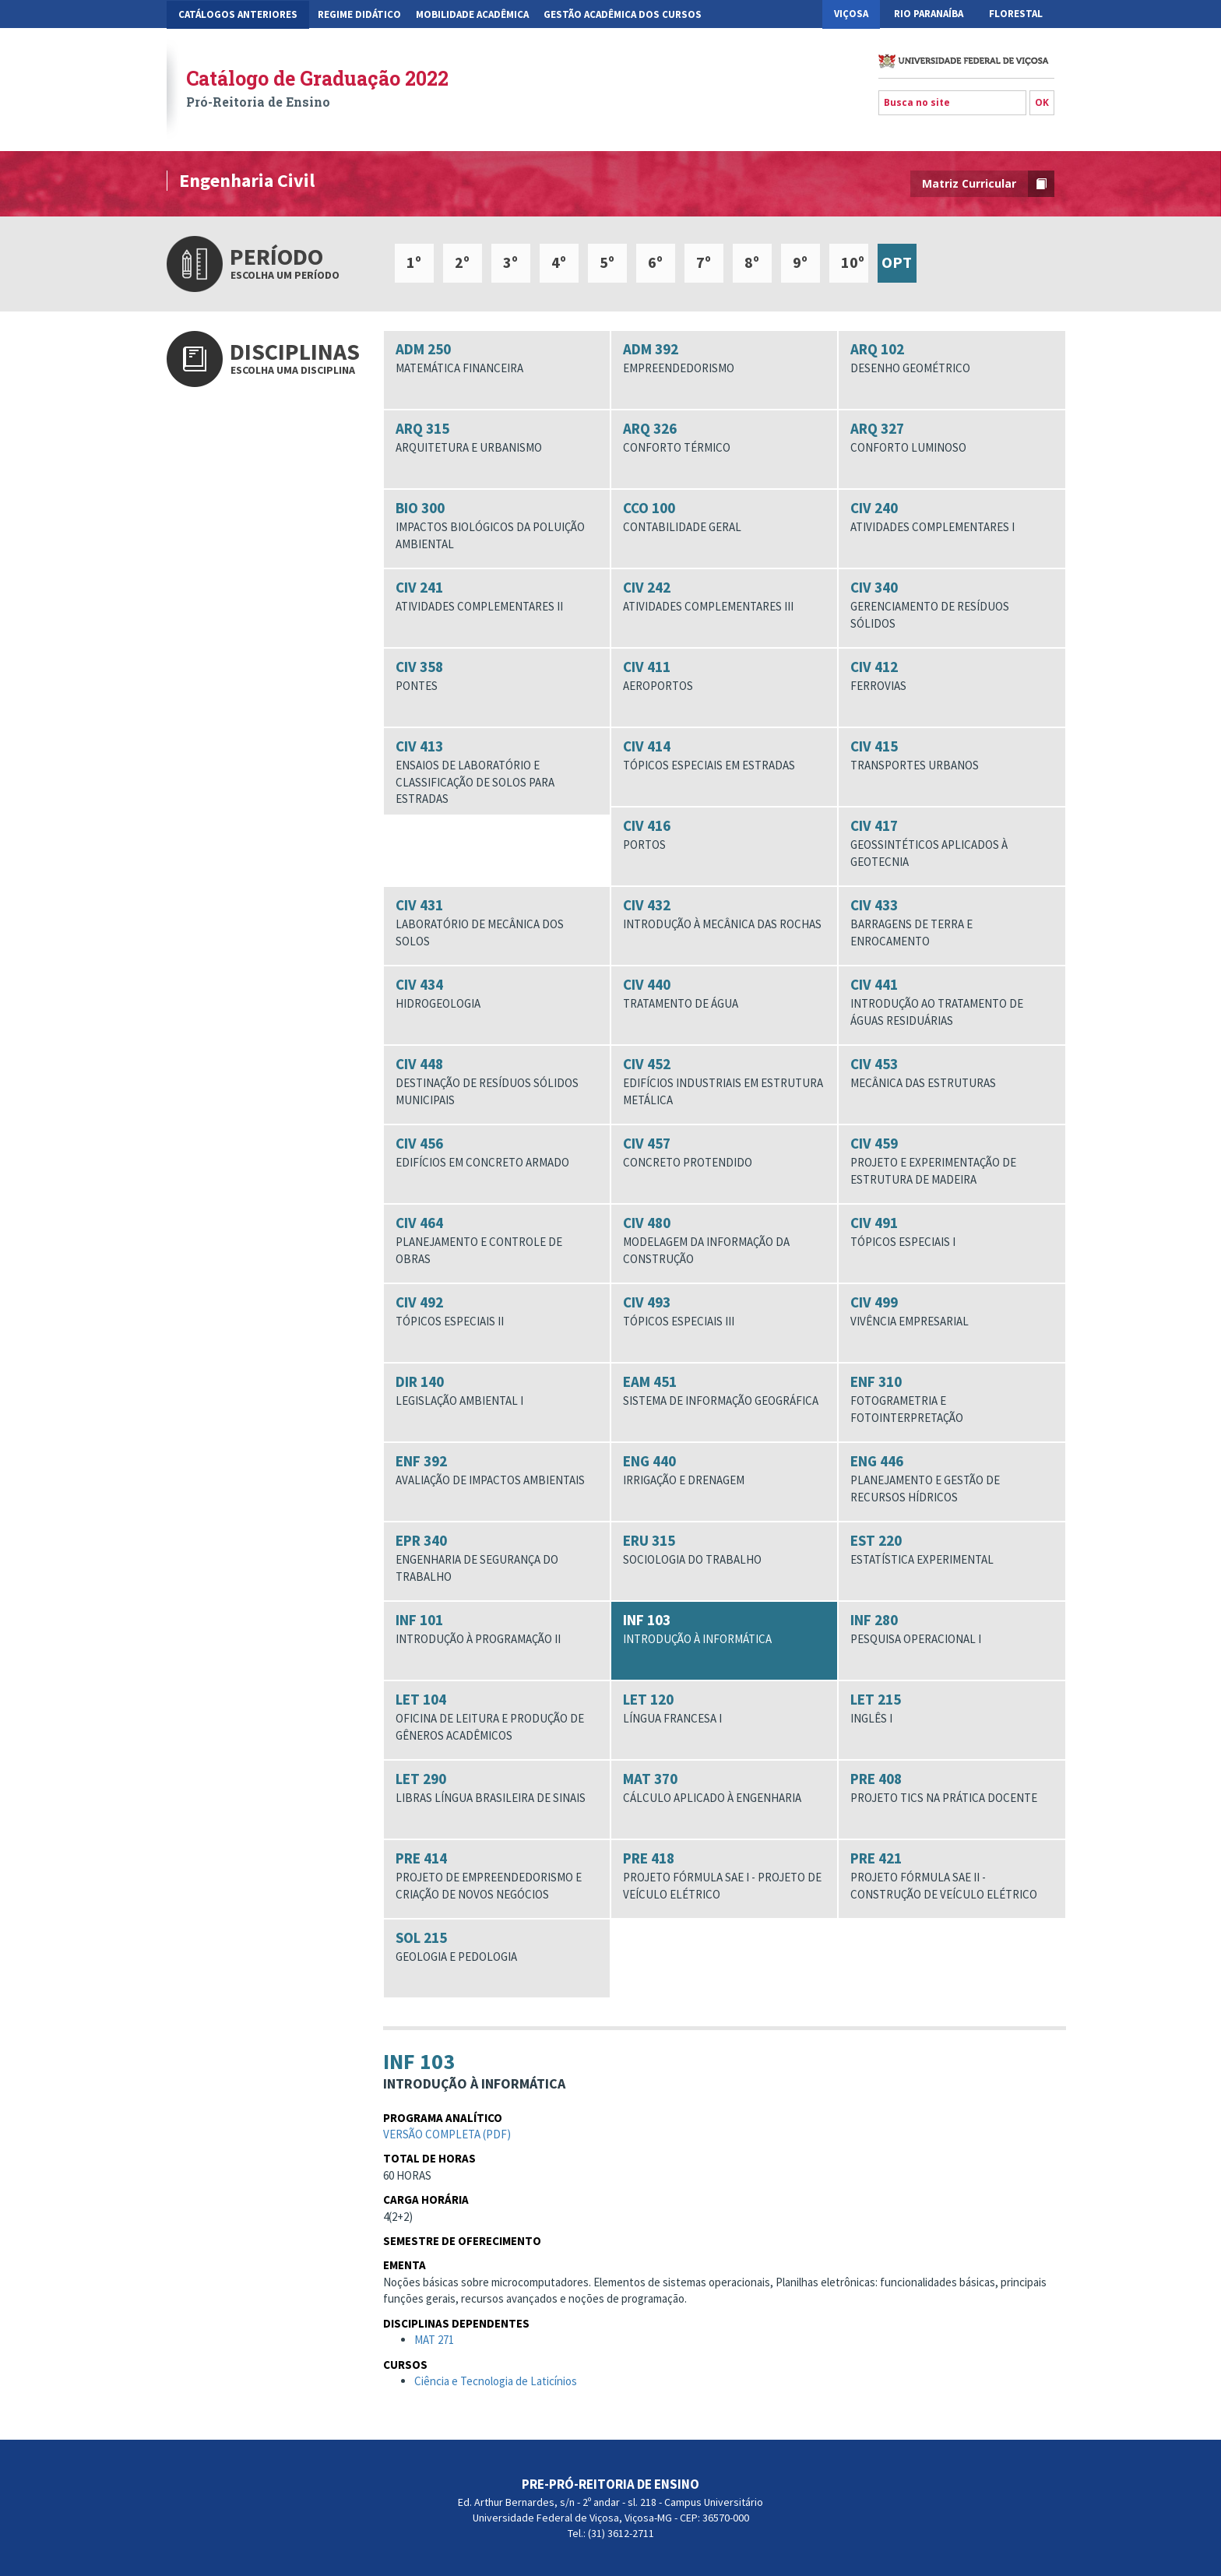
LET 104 (497, 1717)
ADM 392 (724, 358)
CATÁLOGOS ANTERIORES (237, 14)
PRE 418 (724, 1875)
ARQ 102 (951, 358)
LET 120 (724, 1708)
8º (751, 262)
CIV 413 (497, 772)
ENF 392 (497, 1470)
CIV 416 (724, 834)
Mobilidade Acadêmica (472, 14)
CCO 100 (724, 517)
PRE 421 (951, 1875)
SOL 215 (497, 1946)
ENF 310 (951, 1399)
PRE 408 (951, 1788)
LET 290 (497, 1788)
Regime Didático (359, 14)
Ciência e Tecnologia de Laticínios (495, 2385)
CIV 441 (951, 1002)
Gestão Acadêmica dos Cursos (623, 14)
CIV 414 (724, 755)
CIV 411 (724, 676)
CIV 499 (951, 1311)
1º (413, 262)
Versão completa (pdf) (447, 2138)
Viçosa (851, 13)
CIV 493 (724, 1311)
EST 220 (951, 1549)
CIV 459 (951, 1161)
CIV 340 (951, 605)
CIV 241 (497, 596)
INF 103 (724, 1629)
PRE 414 (497, 1875)
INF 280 (951, 1629)
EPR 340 (497, 1558)
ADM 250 (497, 358)
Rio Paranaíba (928, 13)
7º (703, 262)
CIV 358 (497, 676)
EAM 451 (724, 1390)
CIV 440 (724, 993)
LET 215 (951, 1708)
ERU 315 (724, 1549)
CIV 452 (724, 1081)
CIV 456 (497, 1152)
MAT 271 (434, 2344)
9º (800, 262)
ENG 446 (951, 1478)
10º (852, 262)
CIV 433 (951, 922)
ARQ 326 (724, 437)
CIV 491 (951, 1232)
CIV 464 (497, 1240)
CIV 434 (497, 993)
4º (558, 262)
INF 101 (497, 1629)
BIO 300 (497, 525)
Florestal (1016, 13)
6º (655, 262)
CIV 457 (724, 1152)
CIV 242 (724, 596)
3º (510, 262)
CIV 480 (724, 1240)
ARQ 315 (497, 437)
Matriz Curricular (988, 184)
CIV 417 (951, 843)
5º (607, 262)
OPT (896, 262)
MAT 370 (724, 1788)
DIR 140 (497, 1390)
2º (462, 262)
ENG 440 (724, 1470)
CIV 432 (724, 914)
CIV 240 (951, 517)
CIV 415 (951, 755)
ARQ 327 (951, 437)
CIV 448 (497, 1081)
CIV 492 (497, 1311)
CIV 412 (951, 676)
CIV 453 (951, 1073)
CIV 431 (497, 922)
